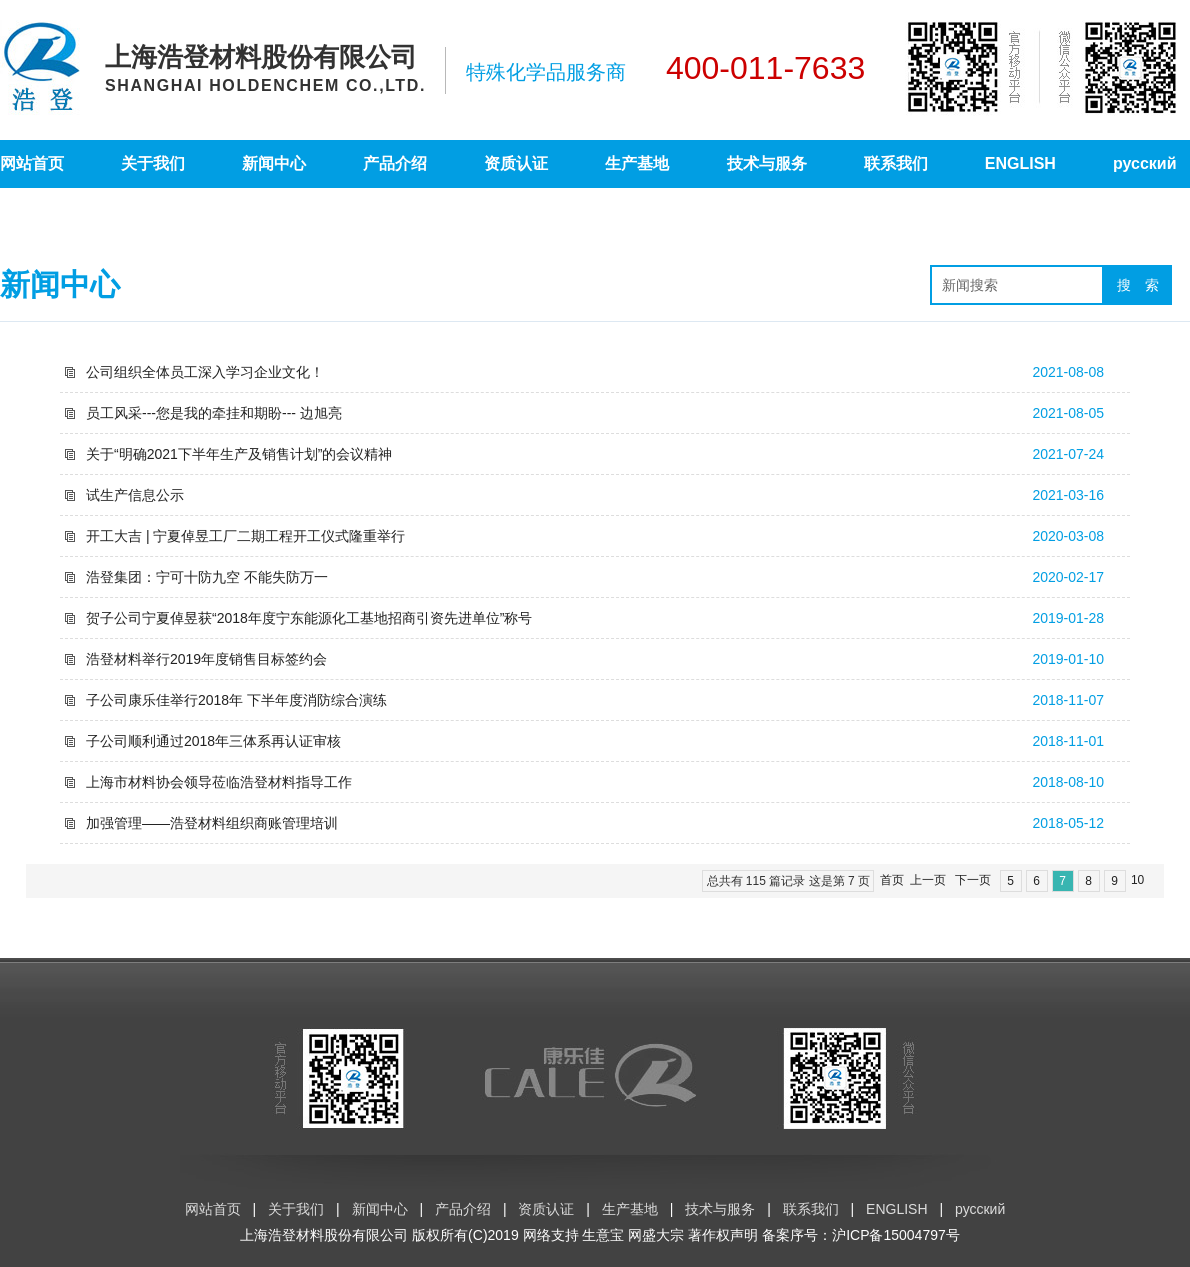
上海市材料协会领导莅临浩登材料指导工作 (219, 782)
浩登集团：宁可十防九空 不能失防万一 (207, 577)
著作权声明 (723, 1235)
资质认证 (516, 163)
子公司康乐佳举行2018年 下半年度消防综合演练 (236, 700)
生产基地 (637, 163)
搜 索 (1138, 285)
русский (1145, 163)
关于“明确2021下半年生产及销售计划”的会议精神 (239, 454)
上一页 (928, 880)
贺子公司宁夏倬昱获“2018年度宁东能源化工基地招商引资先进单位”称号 (309, 618)
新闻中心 (274, 163)
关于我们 (153, 163)
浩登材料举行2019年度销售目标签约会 (206, 659)
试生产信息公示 (135, 495)
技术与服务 (767, 163)
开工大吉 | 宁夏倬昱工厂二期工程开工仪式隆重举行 (245, 536)
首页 (892, 880)
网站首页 (32, 163)
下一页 (973, 880)
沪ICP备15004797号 (896, 1235)
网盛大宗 (656, 1235)
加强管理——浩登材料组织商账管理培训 (212, 823)
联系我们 (896, 163)
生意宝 (603, 1235)
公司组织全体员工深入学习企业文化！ (205, 372)
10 (1137, 880)
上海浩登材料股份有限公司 (324, 1235)
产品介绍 (395, 163)
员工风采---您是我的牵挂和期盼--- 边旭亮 (214, 413)
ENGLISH (1020, 163)
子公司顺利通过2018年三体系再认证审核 (213, 741)
